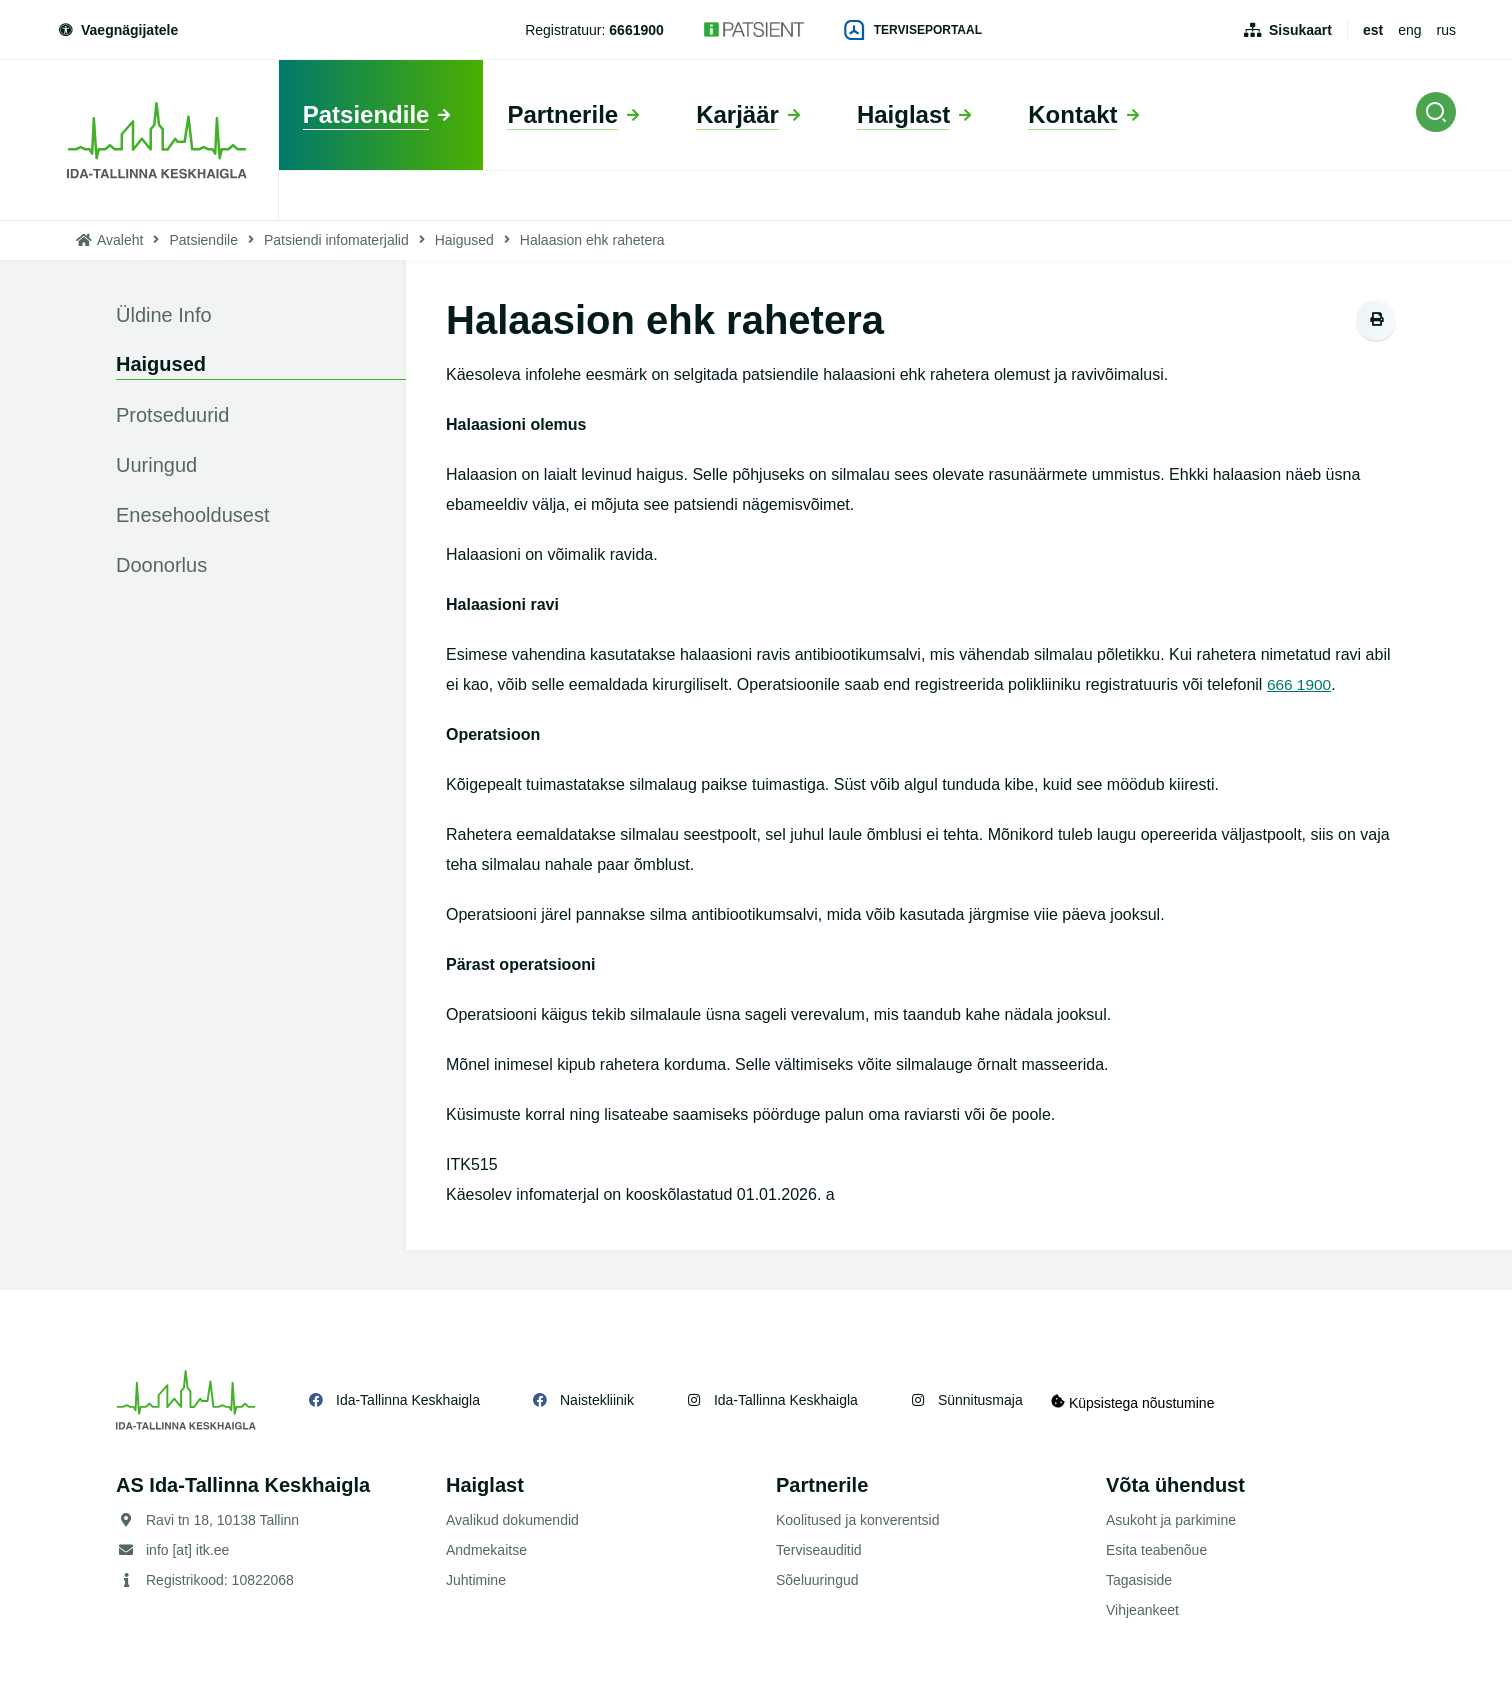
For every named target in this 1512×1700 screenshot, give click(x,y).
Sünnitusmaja (980, 1400)
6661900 (636, 30)
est (1373, 30)
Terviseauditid (819, 1550)
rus (1446, 30)
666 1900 (1300, 684)
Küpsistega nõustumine (1144, 1399)
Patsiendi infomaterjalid (336, 240)
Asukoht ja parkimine (1171, 1520)
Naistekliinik (597, 1400)
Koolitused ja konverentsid (857, 1520)
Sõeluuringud (817, 1580)
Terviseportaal (913, 30)
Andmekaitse (486, 1550)
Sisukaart (1300, 30)
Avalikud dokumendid (512, 1520)
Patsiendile (203, 240)
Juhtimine (476, 1580)
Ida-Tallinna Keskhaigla (408, 1400)
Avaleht (120, 240)
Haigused (464, 240)
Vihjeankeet (1142, 1610)
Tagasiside (1139, 1580)
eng (1409, 30)
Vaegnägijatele (117, 30)
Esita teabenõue (1156, 1550)
